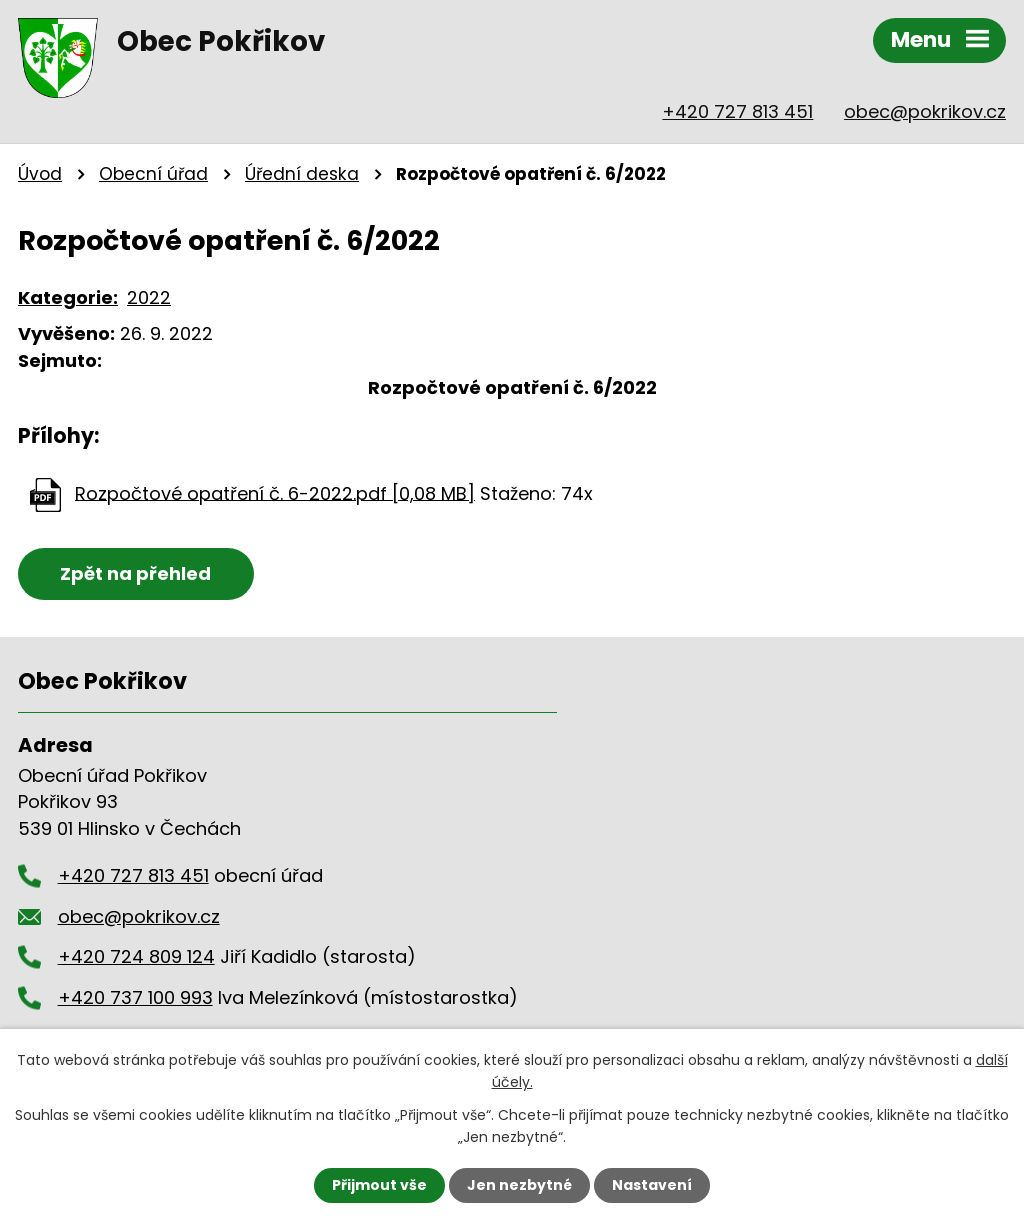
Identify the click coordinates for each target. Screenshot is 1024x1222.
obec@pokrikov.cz (925, 111)
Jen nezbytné (519, 1185)
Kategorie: (68, 297)
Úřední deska (302, 174)
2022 (149, 297)
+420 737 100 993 (135, 997)
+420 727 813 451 (737, 111)
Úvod (40, 174)
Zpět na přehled (135, 573)
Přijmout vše (379, 1185)
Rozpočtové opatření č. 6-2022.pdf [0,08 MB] (275, 492)
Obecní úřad (153, 174)
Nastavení (652, 1185)
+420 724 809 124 (136, 956)
